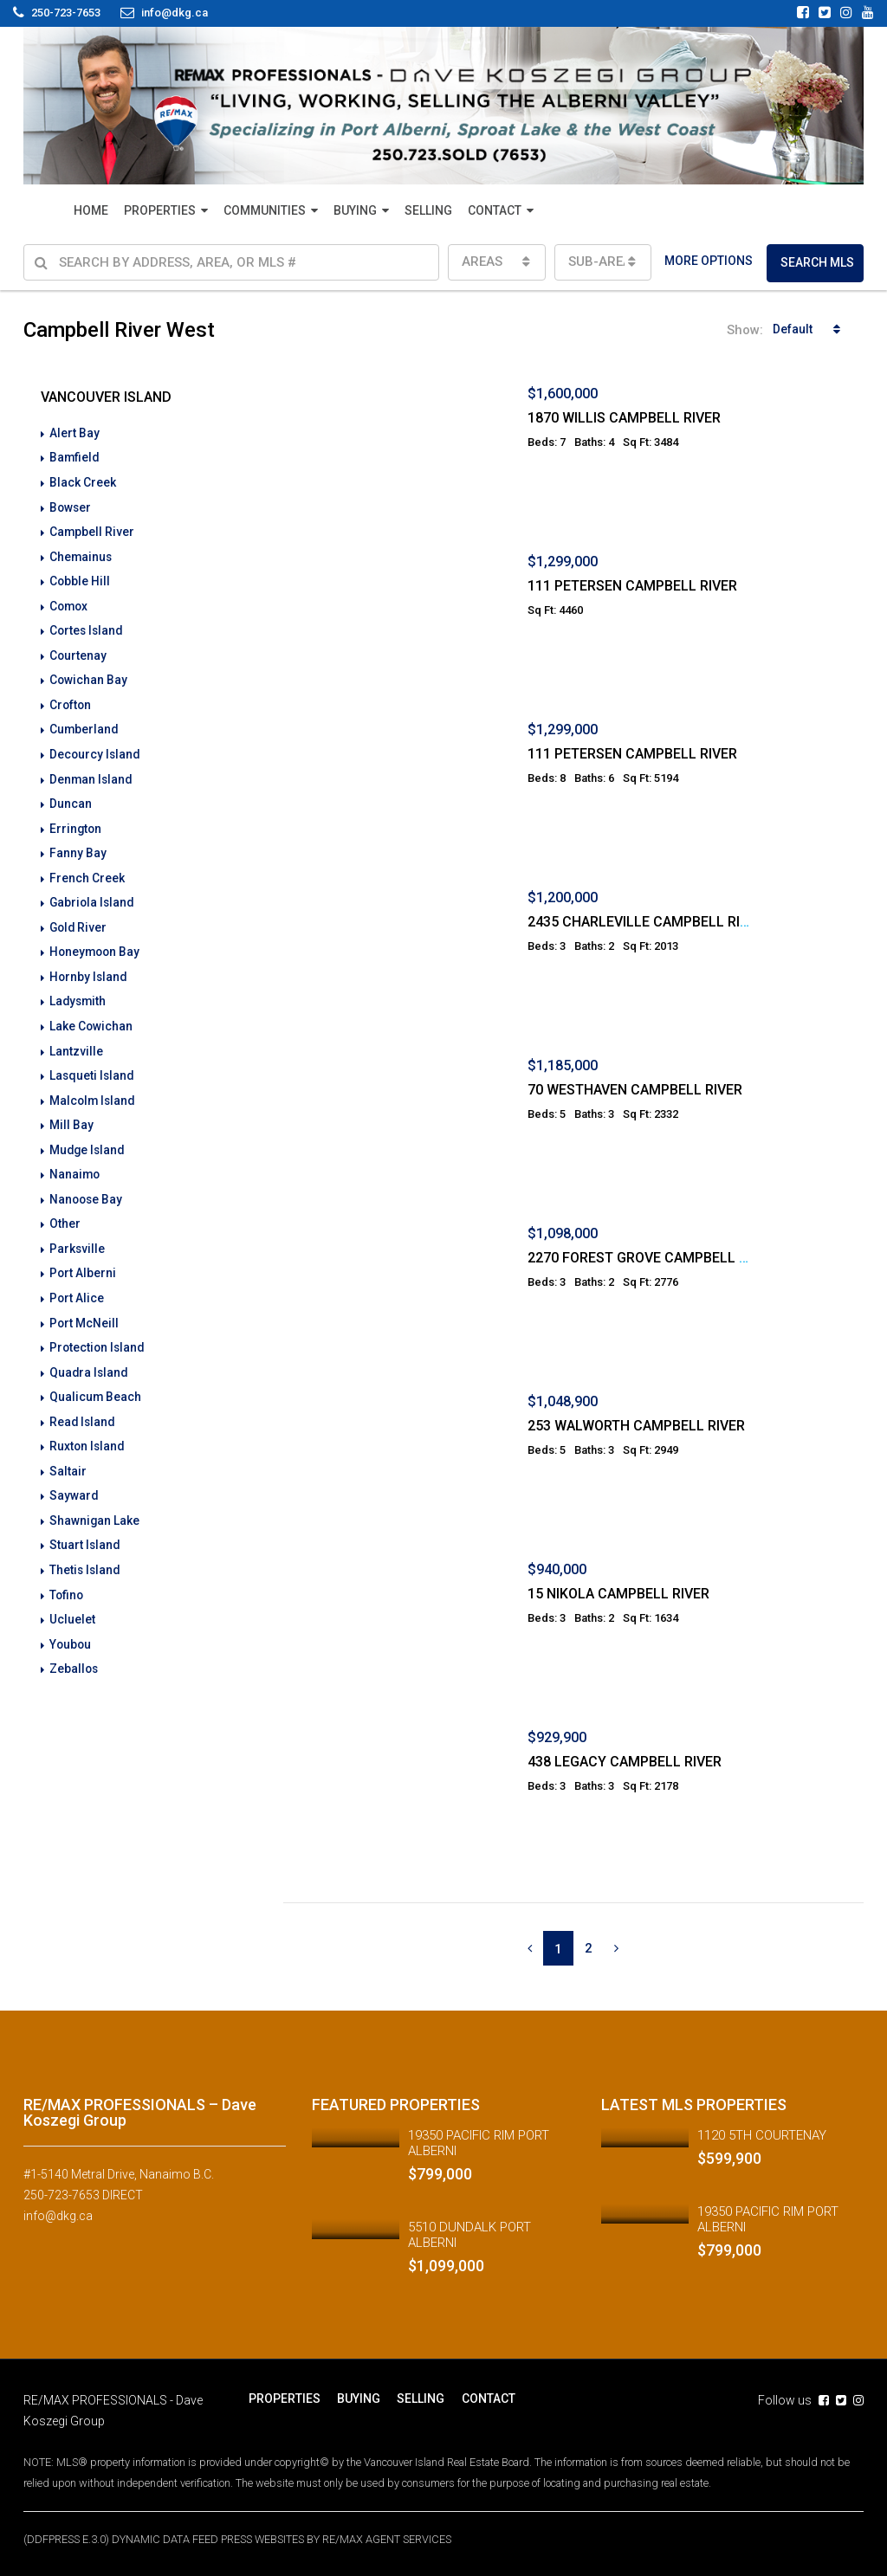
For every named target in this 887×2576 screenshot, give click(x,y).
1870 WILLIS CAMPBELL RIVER (624, 418)
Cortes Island (87, 627)
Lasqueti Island (92, 1063)
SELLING (428, 210)
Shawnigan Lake (94, 1500)
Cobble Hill (80, 578)
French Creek (87, 869)
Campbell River (92, 530)
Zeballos (74, 1645)
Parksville (77, 1233)
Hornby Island (89, 966)
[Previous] (529, 1948)
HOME (91, 210)
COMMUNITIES (264, 210)
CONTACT (494, 210)
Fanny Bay (78, 845)
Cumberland (84, 724)
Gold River (79, 918)
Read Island (83, 1403)
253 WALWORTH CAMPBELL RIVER (636, 1425)
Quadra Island (89, 1354)
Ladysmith (78, 990)
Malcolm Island (93, 1087)
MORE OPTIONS (708, 261)
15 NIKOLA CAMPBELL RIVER (618, 1593)
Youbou (71, 1621)
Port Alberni (83, 1257)
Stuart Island (85, 1524)
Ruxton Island (87, 1427)
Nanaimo (75, 1160)
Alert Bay (74, 433)
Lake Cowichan (91, 1015)
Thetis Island (85, 1548)
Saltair (68, 1451)
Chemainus (81, 554)
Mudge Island (88, 1136)
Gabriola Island (93, 894)
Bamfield (74, 457)
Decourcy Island (95, 748)
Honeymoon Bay (96, 942)
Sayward (74, 1475)
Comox (69, 603)
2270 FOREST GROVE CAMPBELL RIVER (652, 1257)
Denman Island (91, 772)
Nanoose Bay (87, 1184)
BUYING (355, 210)
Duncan (70, 797)
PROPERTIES (160, 210)
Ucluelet (72, 1597)
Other (65, 1209)
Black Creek (82, 481)
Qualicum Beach (95, 1378)
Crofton (71, 700)
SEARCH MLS (817, 262)
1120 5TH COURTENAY (761, 2135)
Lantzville (76, 1039)
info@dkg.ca (58, 2216)
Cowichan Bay (88, 675)
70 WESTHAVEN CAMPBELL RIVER (635, 1089)
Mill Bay (71, 1112)
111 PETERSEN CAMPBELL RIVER (632, 586)
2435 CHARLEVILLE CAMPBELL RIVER (646, 922)
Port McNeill (84, 1306)
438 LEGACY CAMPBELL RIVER (625, 1761)
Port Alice (77, 1281)
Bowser (71, 506)
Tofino (67, 1572)
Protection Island (98, 1330)
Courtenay (78, 651)
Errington (76, 821)
